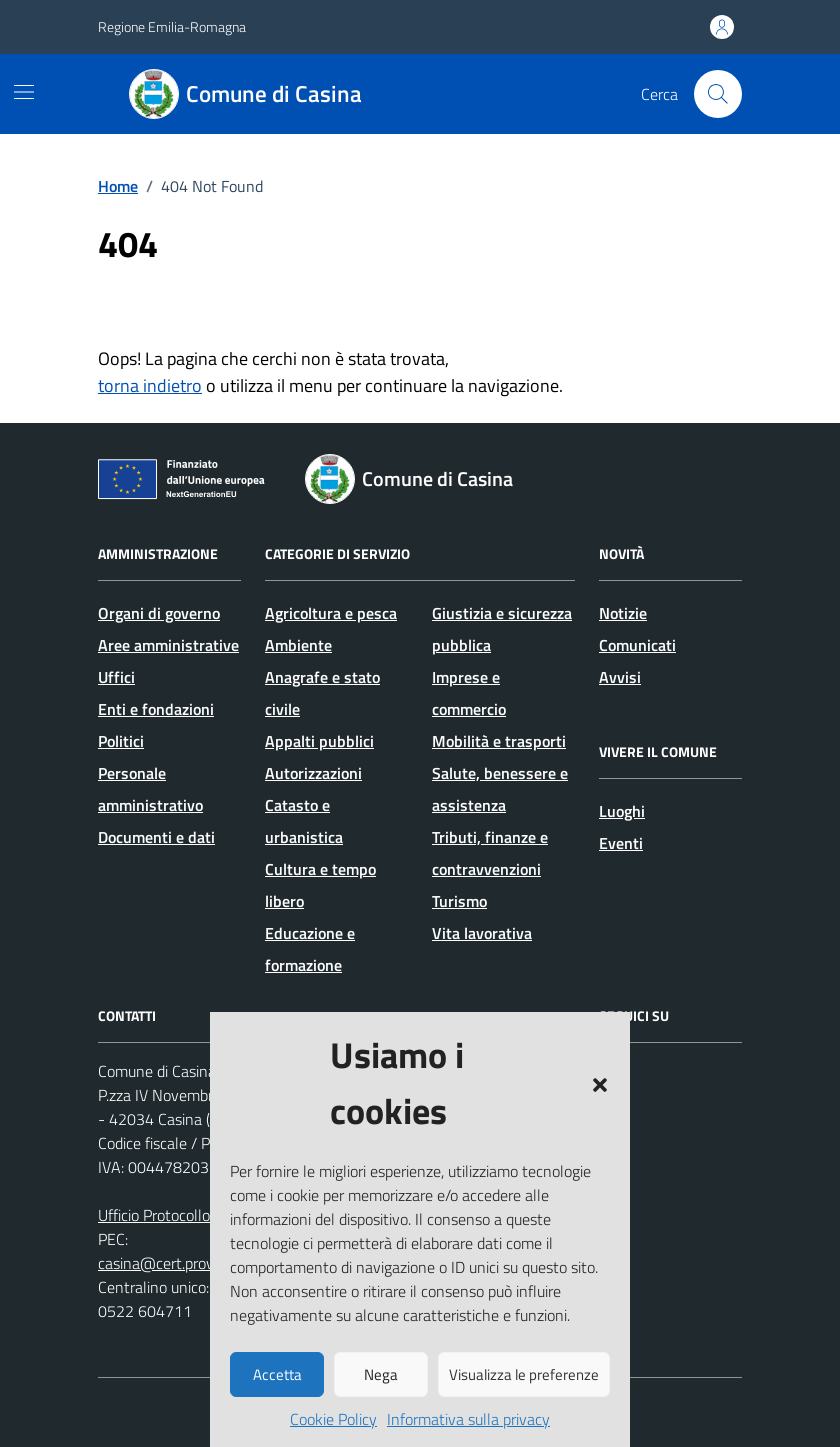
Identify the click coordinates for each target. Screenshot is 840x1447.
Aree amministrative (168, 645)
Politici (121, 741)
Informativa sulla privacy (468, 1419)
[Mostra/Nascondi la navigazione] (24, 92)
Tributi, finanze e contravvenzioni (490, 853)
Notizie (623, 613)
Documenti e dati (156, 837)
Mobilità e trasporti (499, 741)
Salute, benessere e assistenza (500, 789)
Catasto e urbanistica (304, 821)
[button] (600, 1083)
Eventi (621, 843)
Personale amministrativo (150, 789)
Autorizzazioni (313, 773)
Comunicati (637, 645)
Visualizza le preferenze (524, 1374)
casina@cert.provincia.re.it (185, 1263)
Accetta (277, 1374)
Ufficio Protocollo (154, 1215)
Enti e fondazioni (156, 709)
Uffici (116, 677)
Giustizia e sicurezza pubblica (502, 629)
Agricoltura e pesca (331, 613)
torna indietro (150, 385)
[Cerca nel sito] (718, 94)
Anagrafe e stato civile (322, 693)
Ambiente (298, 645)
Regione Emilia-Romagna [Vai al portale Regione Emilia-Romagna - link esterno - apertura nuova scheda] (172, 26)
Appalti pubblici (319, 741)
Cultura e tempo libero (320, 885)
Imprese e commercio (469, 693)
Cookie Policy (333, 1419)
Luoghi (622, 811)
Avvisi (620, 677)
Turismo (459, 901)
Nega (381, 1374)
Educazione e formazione (310, 949)
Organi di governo (159, 613)
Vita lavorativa (482, 933)
